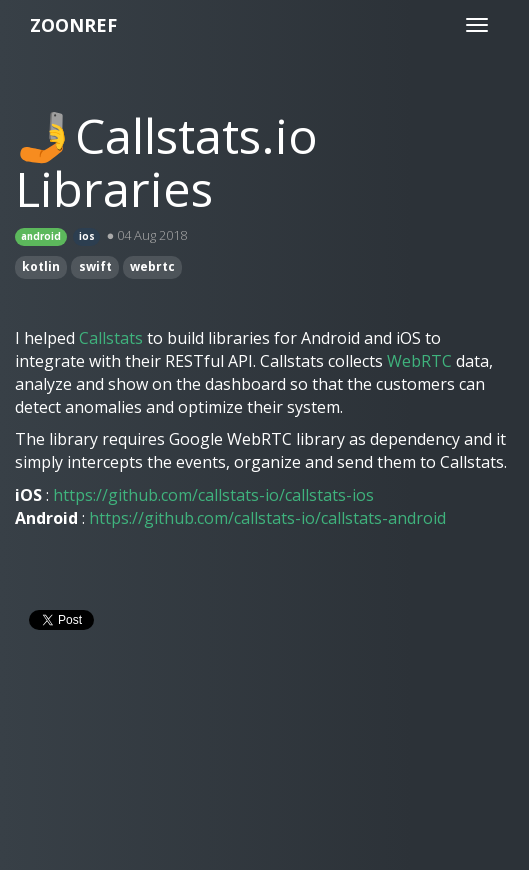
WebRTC (419, 361)
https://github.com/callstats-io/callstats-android (267, 518)
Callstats (111, 338)
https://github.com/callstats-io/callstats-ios (213, 495)
